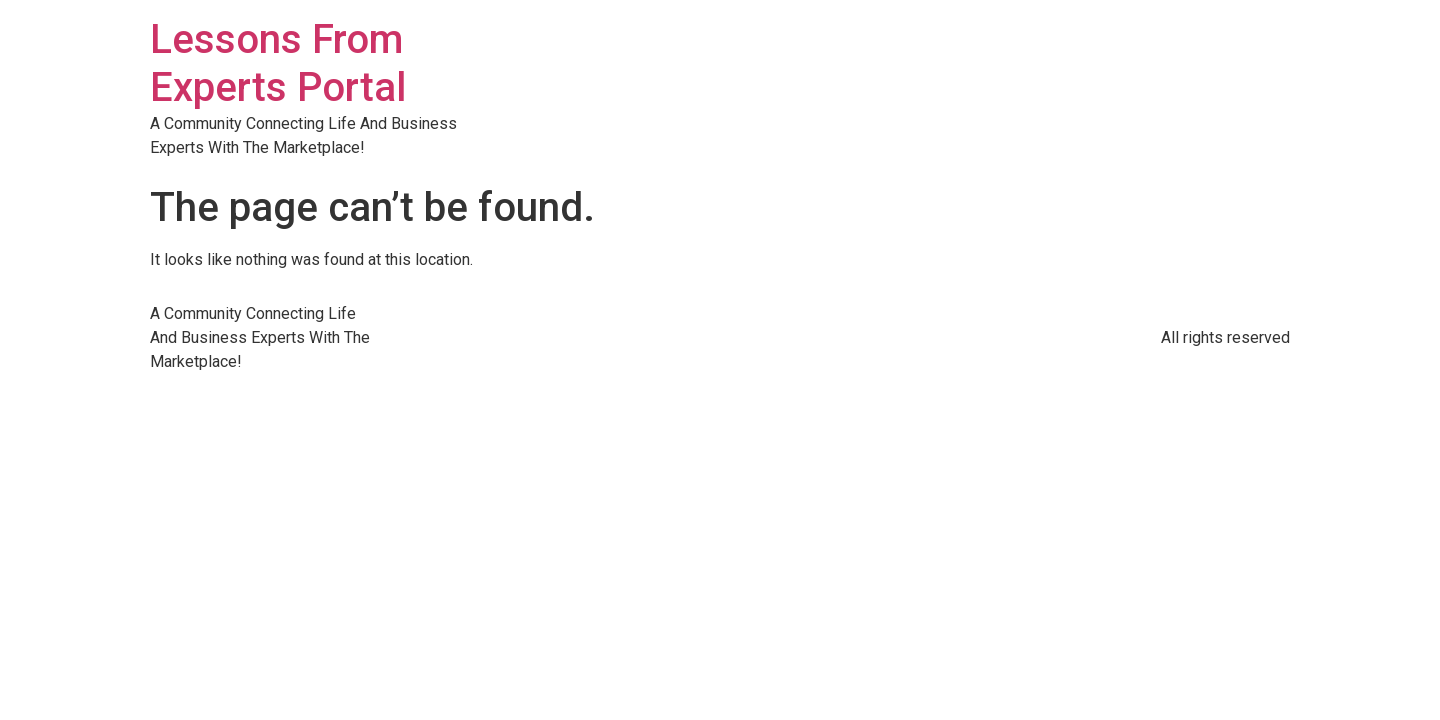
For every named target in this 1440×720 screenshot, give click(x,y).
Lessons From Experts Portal (278, 63)
